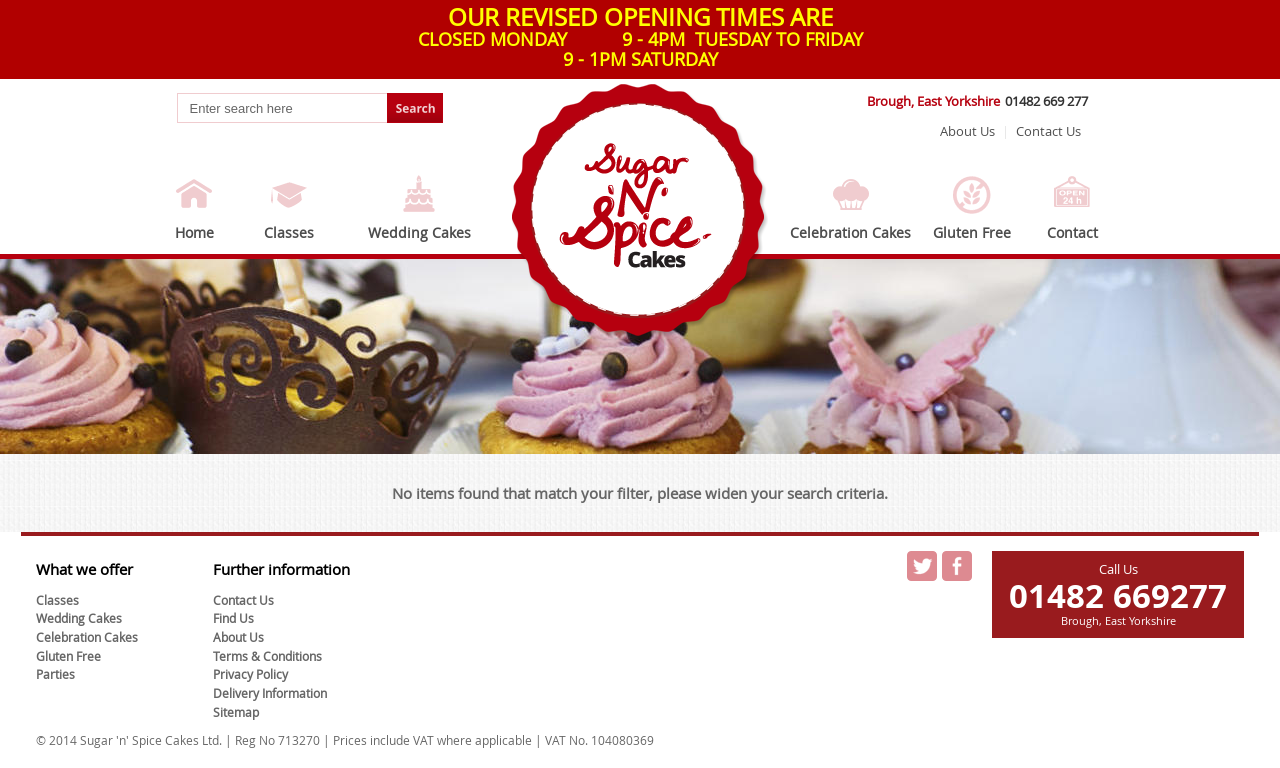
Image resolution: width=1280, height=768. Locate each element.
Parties (55, 674)
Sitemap (236, 712)
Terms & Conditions (267, 656)
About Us (967, 131)
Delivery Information (270, 693)
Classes (289, 232)
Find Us (233, 618)
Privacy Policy (250, 674)
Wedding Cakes (419, 232)
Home (194, 232)
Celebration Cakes (850, 232)
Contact (1072, 232)
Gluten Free (972, 232)
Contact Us (1048, 131)
